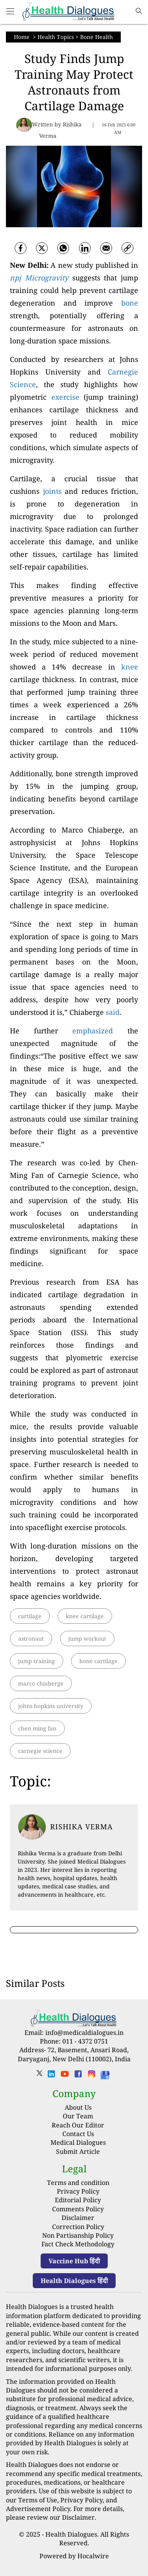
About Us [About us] (78, 2107)
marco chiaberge (41, 1683)
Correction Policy (78, 2226)
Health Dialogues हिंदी (74, 2280)
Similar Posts (35, 1983)
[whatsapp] (63, 248)
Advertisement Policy (38, 2508)
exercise (65, 397)
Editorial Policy (78, 2200)
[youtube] (64, 2076)
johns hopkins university (50, 1706)
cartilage (29, 1616)
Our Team (78, 2116)
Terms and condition (78, 2182)
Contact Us (78, 2133)
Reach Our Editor (78, 2125)
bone (129, 303)
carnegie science (40, 1750)
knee (129, 666)
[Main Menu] (10, 12)
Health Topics (55, 37)
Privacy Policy (78, 2191)
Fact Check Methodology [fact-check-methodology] (77, 2244)
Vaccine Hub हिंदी (74, 2261)
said (113, 1012)
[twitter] (42, 248)
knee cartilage (85, 1616)
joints (52, 491)
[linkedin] (51, 2076)
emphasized (92, 1030)
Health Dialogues (71, 2534)
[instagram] (91, 2076)
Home (22, 37)
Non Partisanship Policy (78, 2235)
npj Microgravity (39, 277)
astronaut (31, 1638)
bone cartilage (98, 1661)
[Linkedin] (85, 248)
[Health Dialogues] (105, 2074)
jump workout (87, 1638)
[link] (127, 248)
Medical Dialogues (78, 2142)
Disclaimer (78, 2217)
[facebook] (20, 248)
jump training (36, 1661)
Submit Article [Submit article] (78, 2151)
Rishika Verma (81, 1826)
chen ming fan (37, 1728)
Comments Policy (78, 2209)
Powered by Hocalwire (74, 2556)
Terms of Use (37, 2500)
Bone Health (96, 37)
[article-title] (32, 1827)
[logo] (69, 12)
